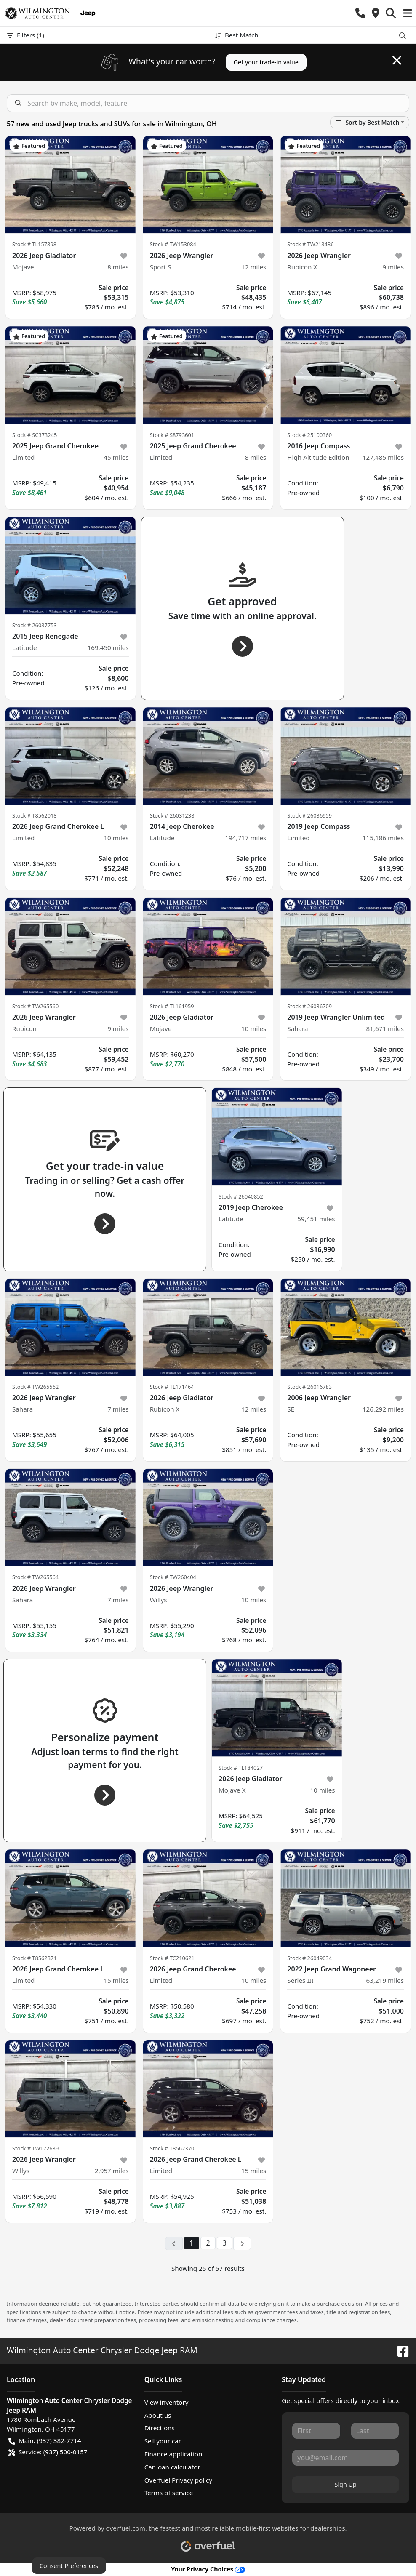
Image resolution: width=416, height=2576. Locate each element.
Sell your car (162, 2441)
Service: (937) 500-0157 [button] (48, 2452)
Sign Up (346, 2484)
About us (157, 2415)
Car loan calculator (172, 2467)
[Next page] (242, 2243)
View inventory (166, 2402)
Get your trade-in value (266, 62)
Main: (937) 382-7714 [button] (44, 2440)
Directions (159, 2428)
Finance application (173, 2454)
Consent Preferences (69, 2566)
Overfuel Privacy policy (178, 2480)
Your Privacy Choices (208, 2569)
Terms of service (168, 2492)
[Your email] (345, 2457)
